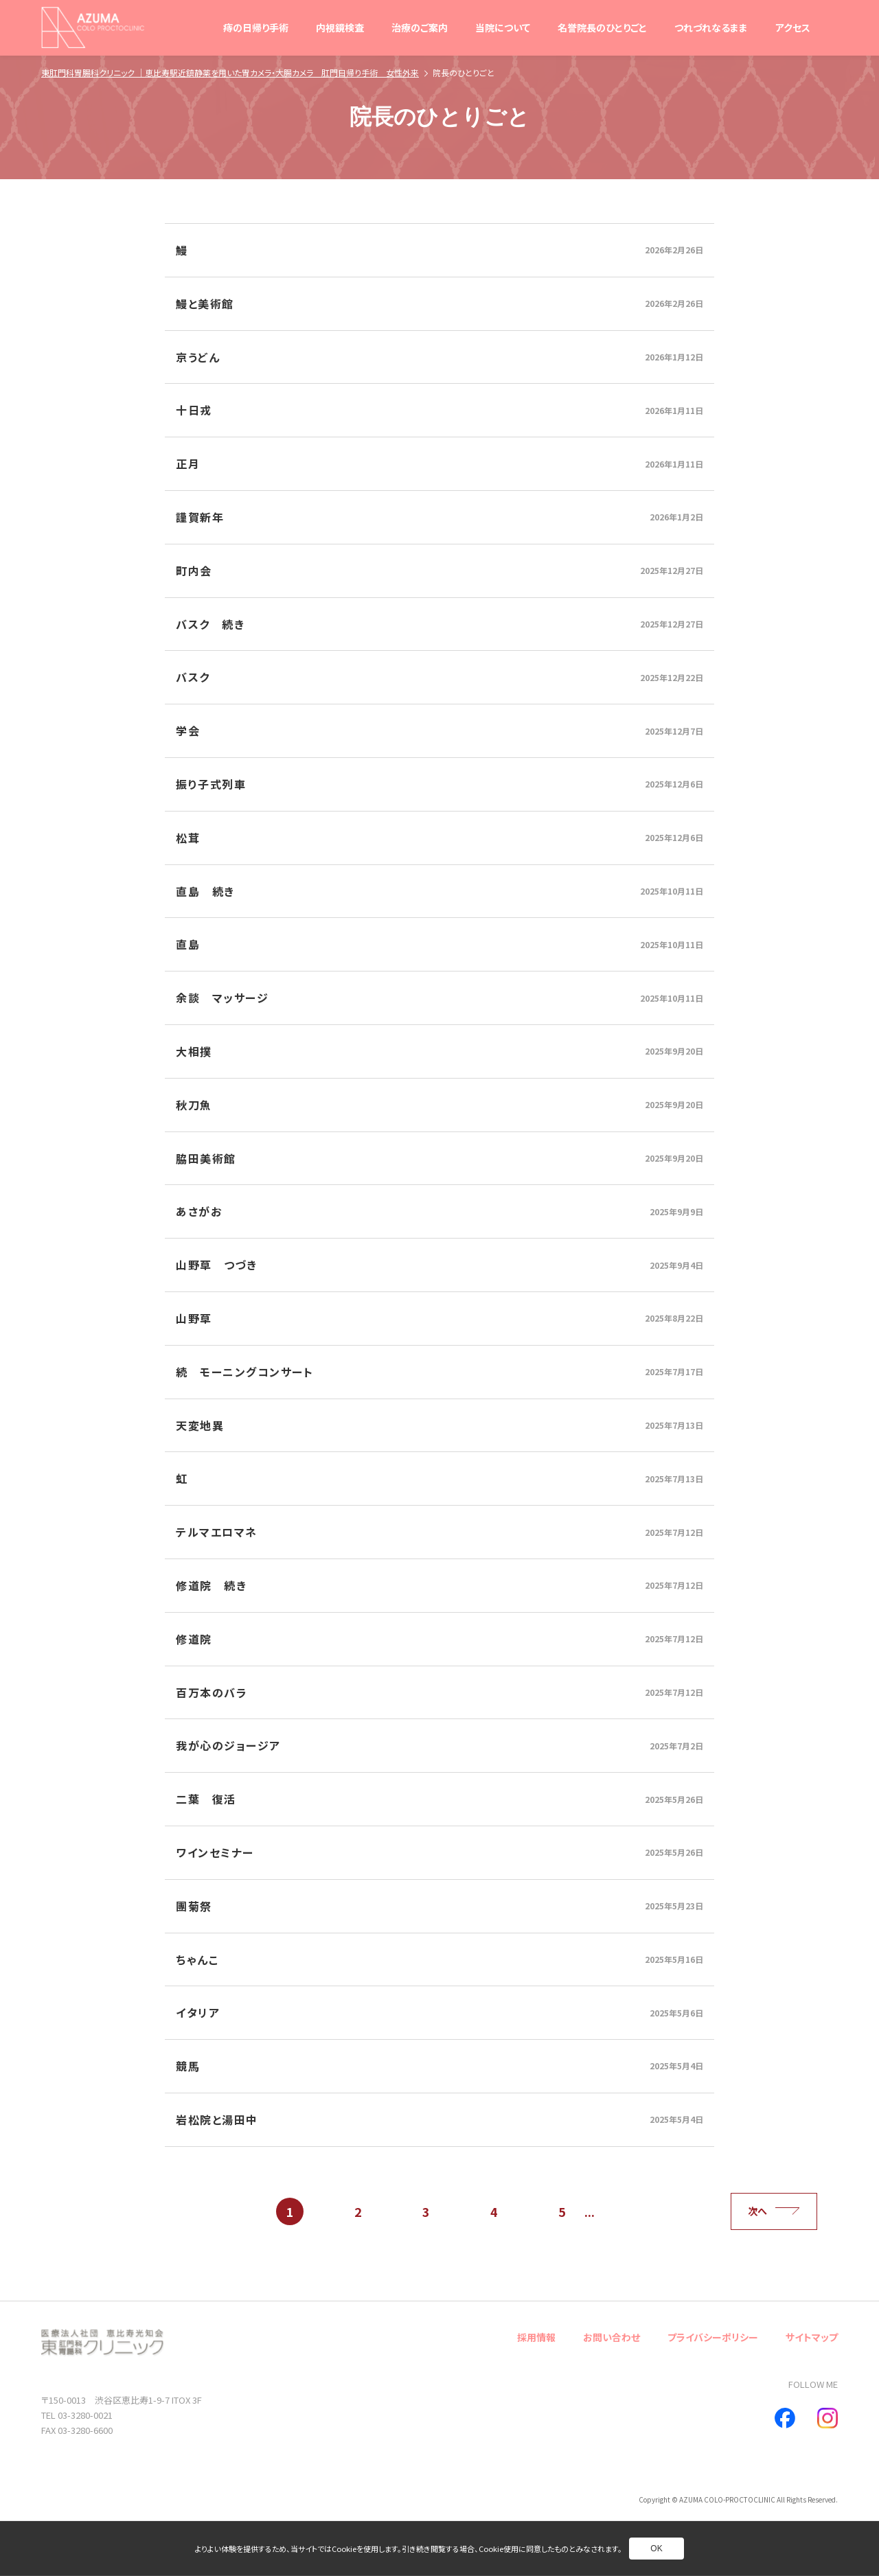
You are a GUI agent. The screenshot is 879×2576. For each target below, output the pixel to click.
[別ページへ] (439, 250)
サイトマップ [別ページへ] (812, 2337)
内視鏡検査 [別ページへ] (340, 27)
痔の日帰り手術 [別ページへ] (255, 27)
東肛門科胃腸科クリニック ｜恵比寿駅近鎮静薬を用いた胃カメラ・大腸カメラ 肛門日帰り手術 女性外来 (230, 72)
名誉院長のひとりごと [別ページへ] (602, 27)
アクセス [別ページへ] (792, 27)
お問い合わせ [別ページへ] (611, 2337)
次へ (774, 2211)
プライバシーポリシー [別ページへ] (712, 2337)
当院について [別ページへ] (502, 27)
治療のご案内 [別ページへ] (419, 27)
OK (656, 2548)
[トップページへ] (92, 27)
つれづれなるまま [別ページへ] (711, 27)
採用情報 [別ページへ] (536, 2337)
